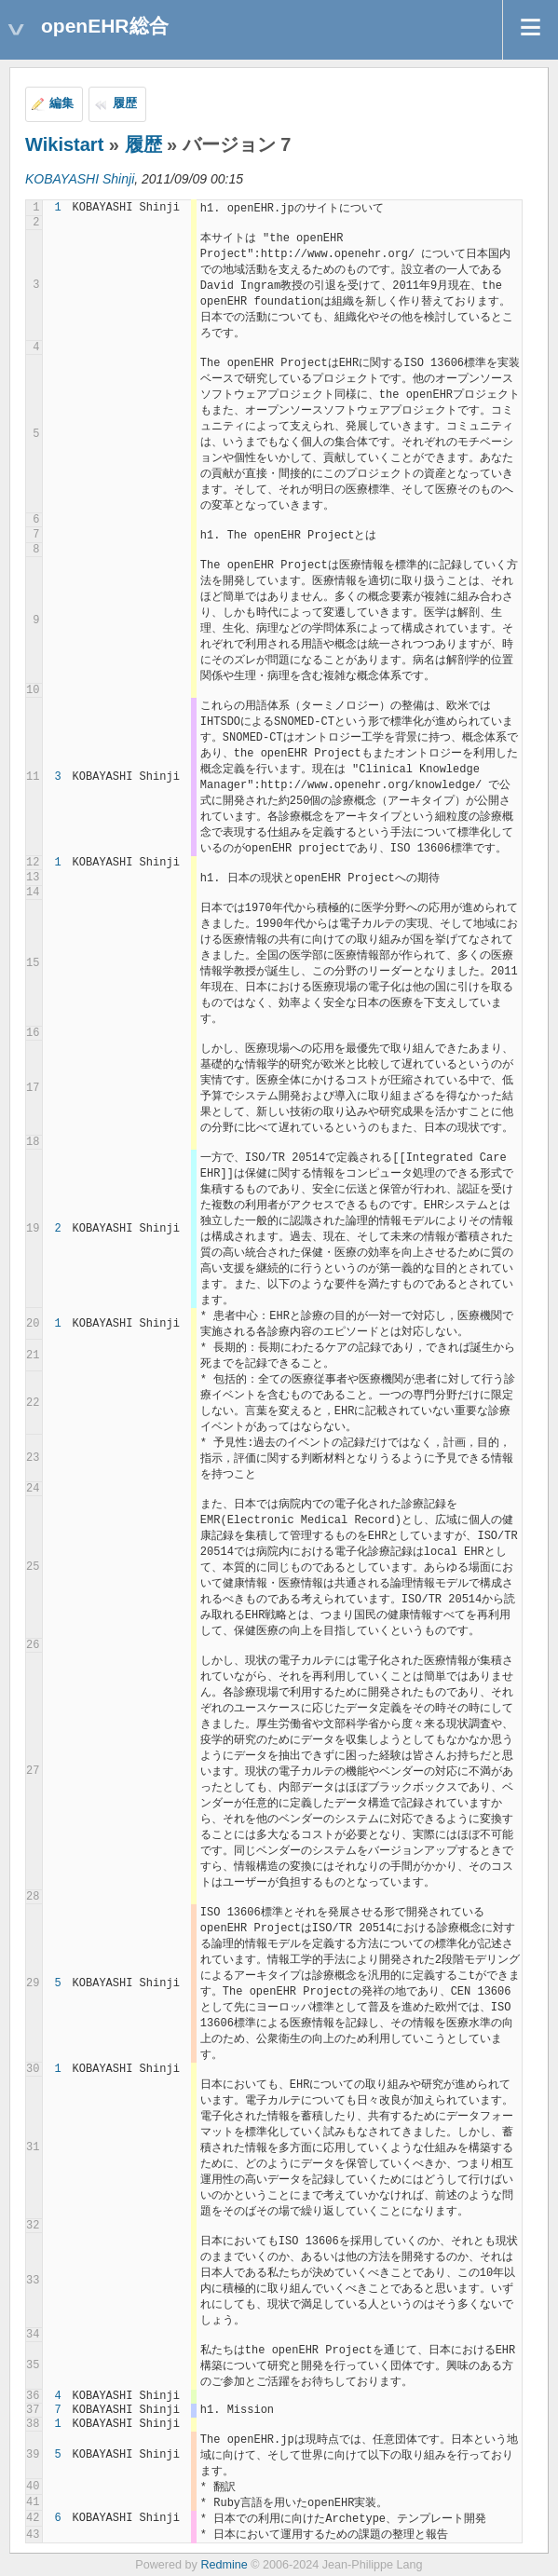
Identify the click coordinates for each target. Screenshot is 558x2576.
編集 (61, 103)
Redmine (223, 2564)
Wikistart (64, 144)
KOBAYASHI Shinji (79, 178)
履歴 (125, 103)
